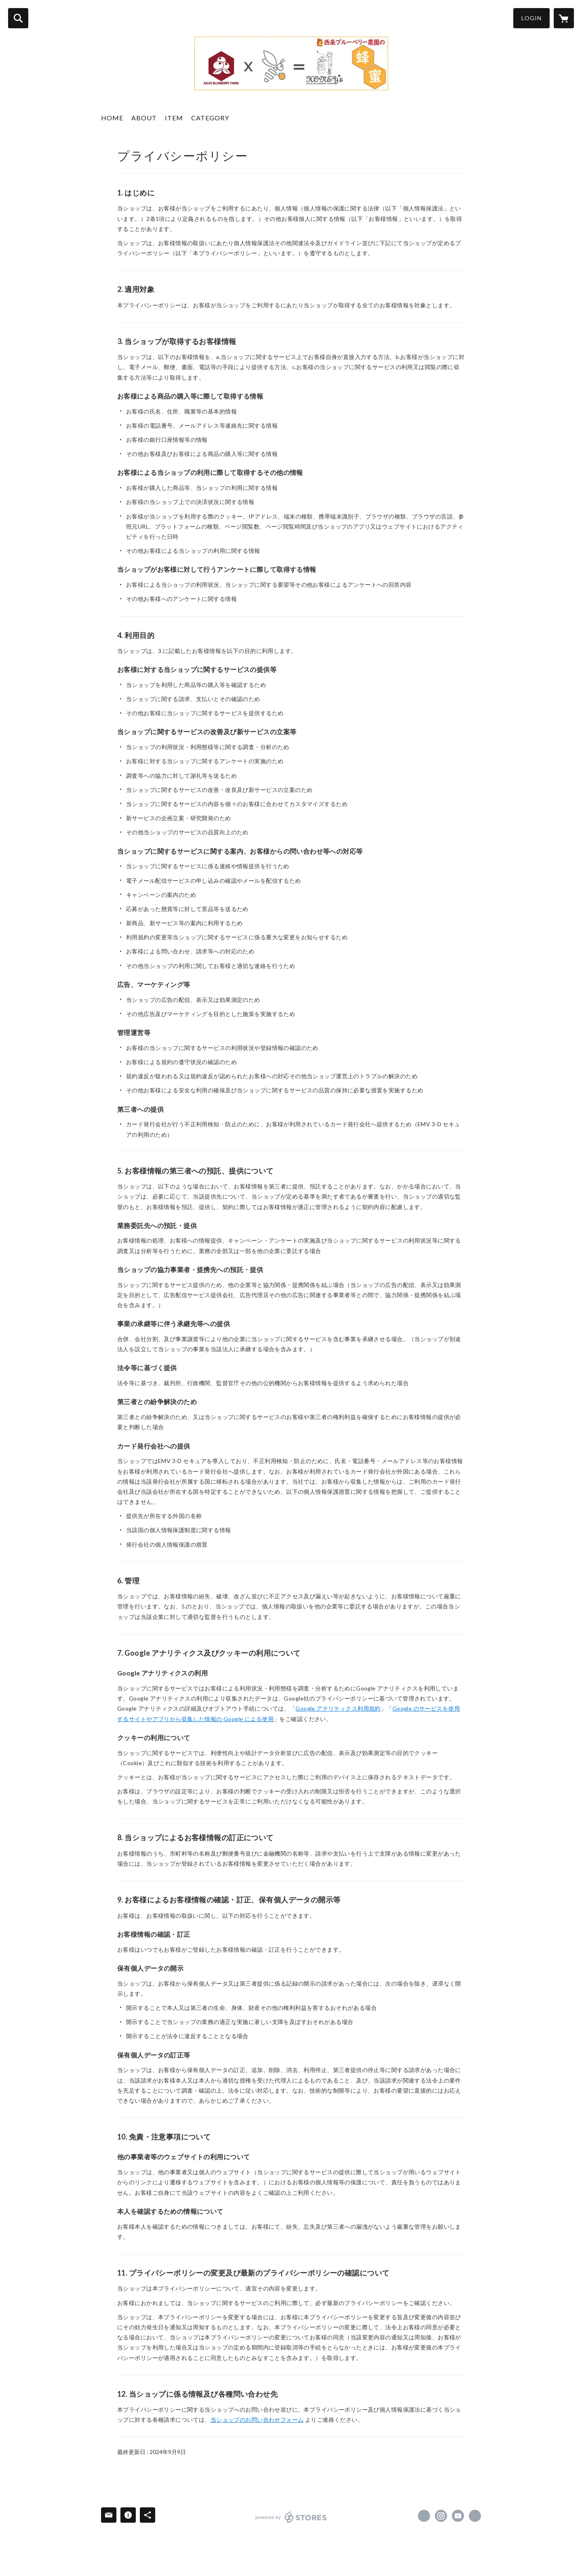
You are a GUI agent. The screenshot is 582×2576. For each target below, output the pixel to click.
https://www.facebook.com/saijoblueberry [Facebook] (424, 2516)
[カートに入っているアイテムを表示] (564, 18)
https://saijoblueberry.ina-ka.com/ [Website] (475, 2516)
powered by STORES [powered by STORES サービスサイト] (291, 2517)
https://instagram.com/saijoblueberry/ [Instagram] (441, 2516)
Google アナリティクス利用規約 (338, 1708)
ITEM (174, 118)
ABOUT (144, 118)
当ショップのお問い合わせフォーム (257, 2419)
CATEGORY (210, 118)
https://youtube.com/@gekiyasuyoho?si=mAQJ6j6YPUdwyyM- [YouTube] (458, 2516)
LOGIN (531, 18)
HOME (112, 118)
